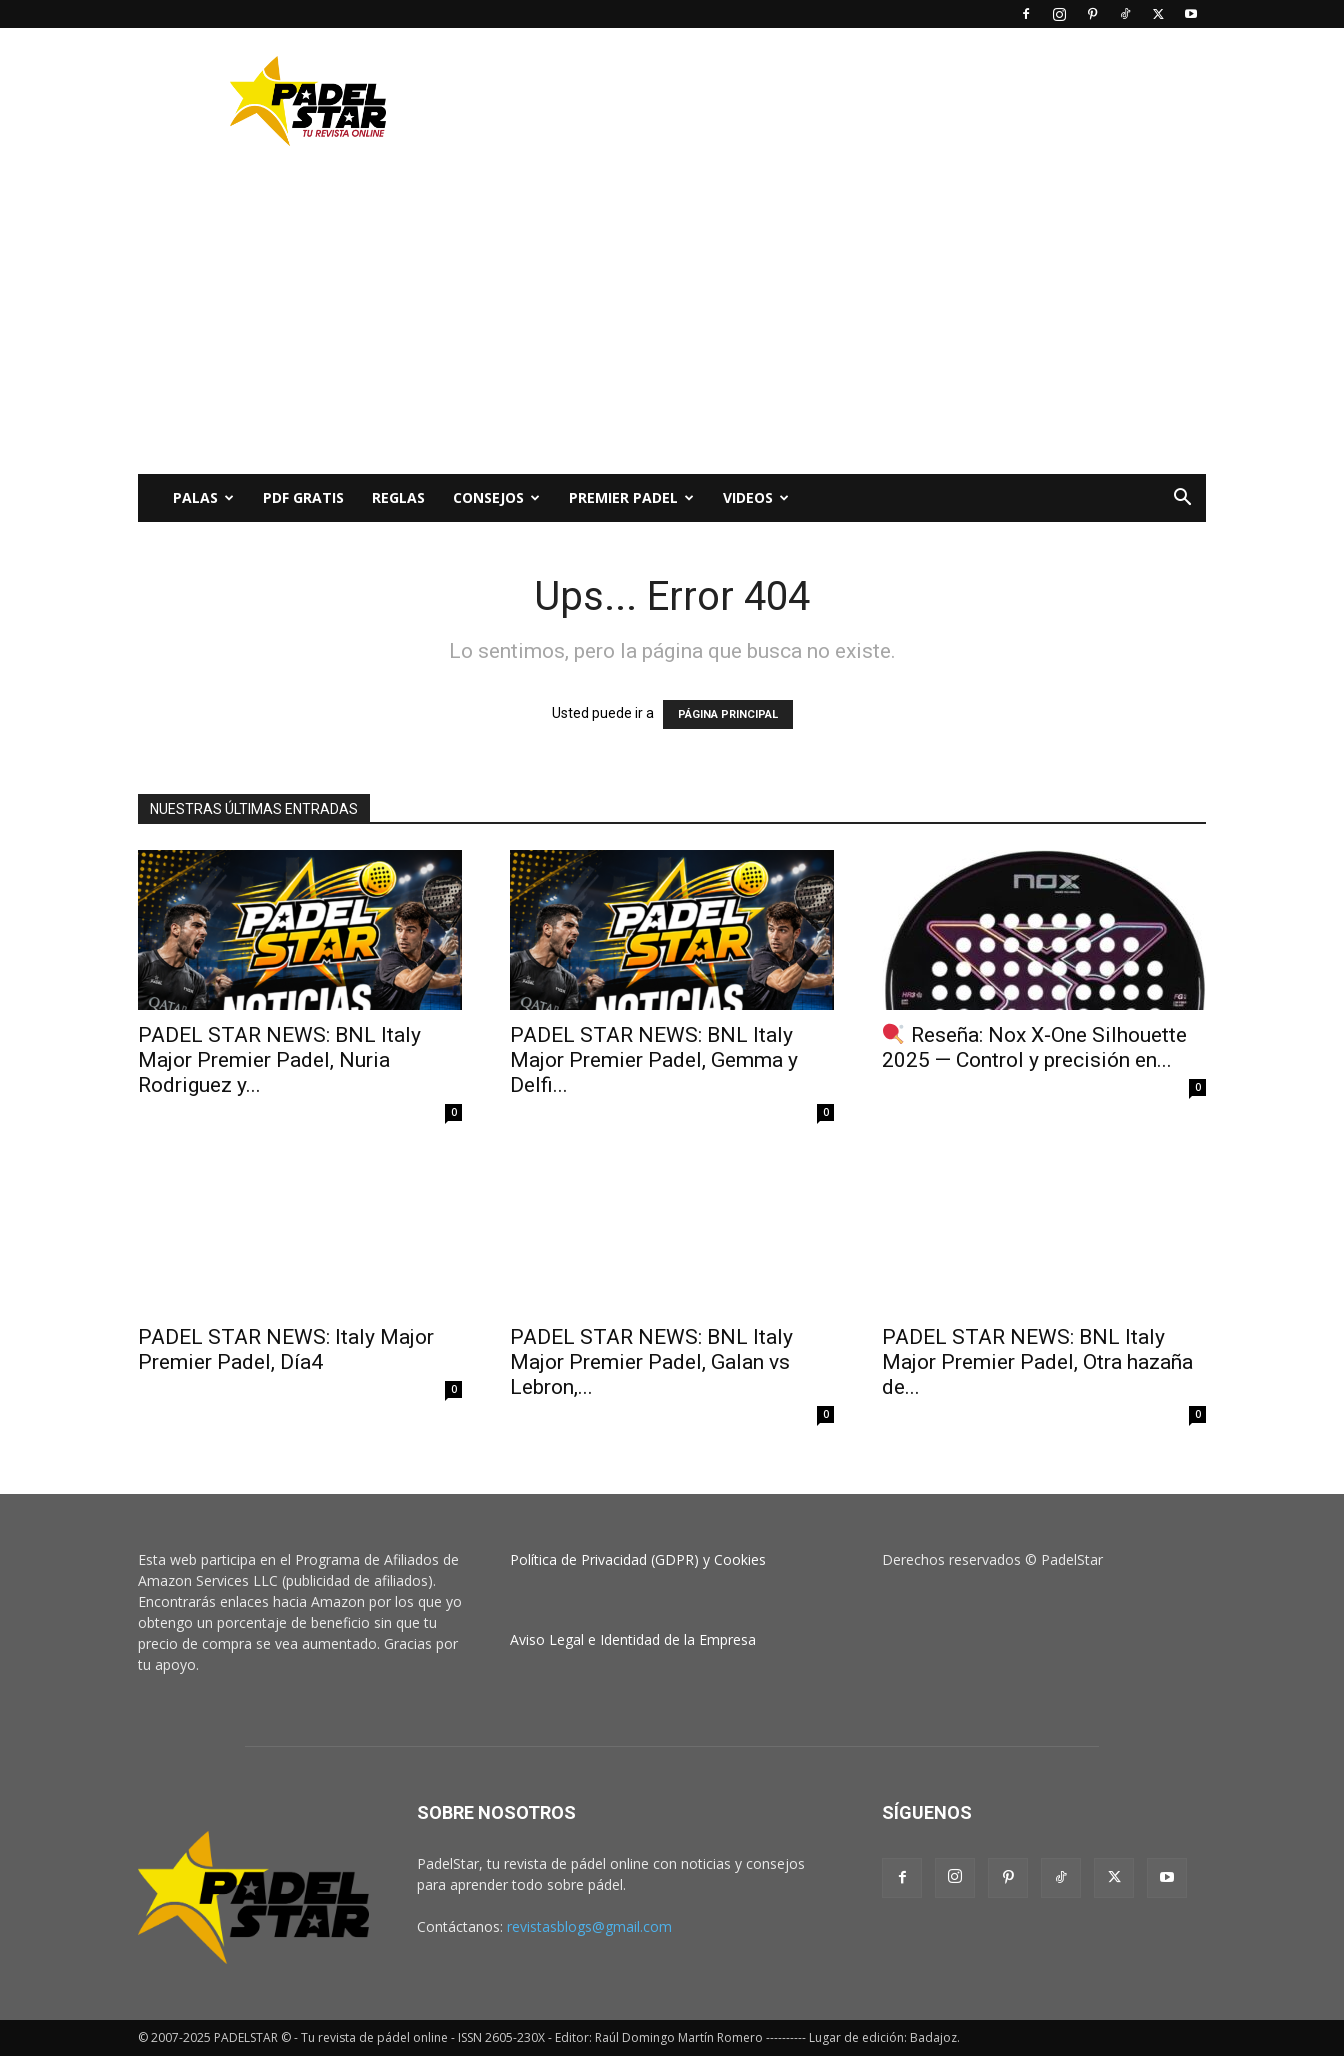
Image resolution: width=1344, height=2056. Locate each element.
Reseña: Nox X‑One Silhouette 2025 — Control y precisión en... (1034, 1047)
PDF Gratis (303, 497)
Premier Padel (631, 497)
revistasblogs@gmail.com (589, 1926)
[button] (1182, 499)
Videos (756, 497)
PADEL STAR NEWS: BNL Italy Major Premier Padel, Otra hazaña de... (1037, 1362)
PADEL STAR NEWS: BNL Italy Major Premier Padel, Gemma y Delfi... (654, 1060)
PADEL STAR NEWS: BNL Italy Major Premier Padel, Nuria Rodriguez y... (279, 1060)
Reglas (398, 497)
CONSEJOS (496, 497)
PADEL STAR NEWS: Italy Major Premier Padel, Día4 (286, 1349)
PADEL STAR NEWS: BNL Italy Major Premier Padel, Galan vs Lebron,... (651, 1362)
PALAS (203, 497)
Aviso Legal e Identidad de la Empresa (633, 1639)
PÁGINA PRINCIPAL (728, 714)
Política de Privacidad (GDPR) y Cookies (638, 1559)
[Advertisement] (842, 101)
